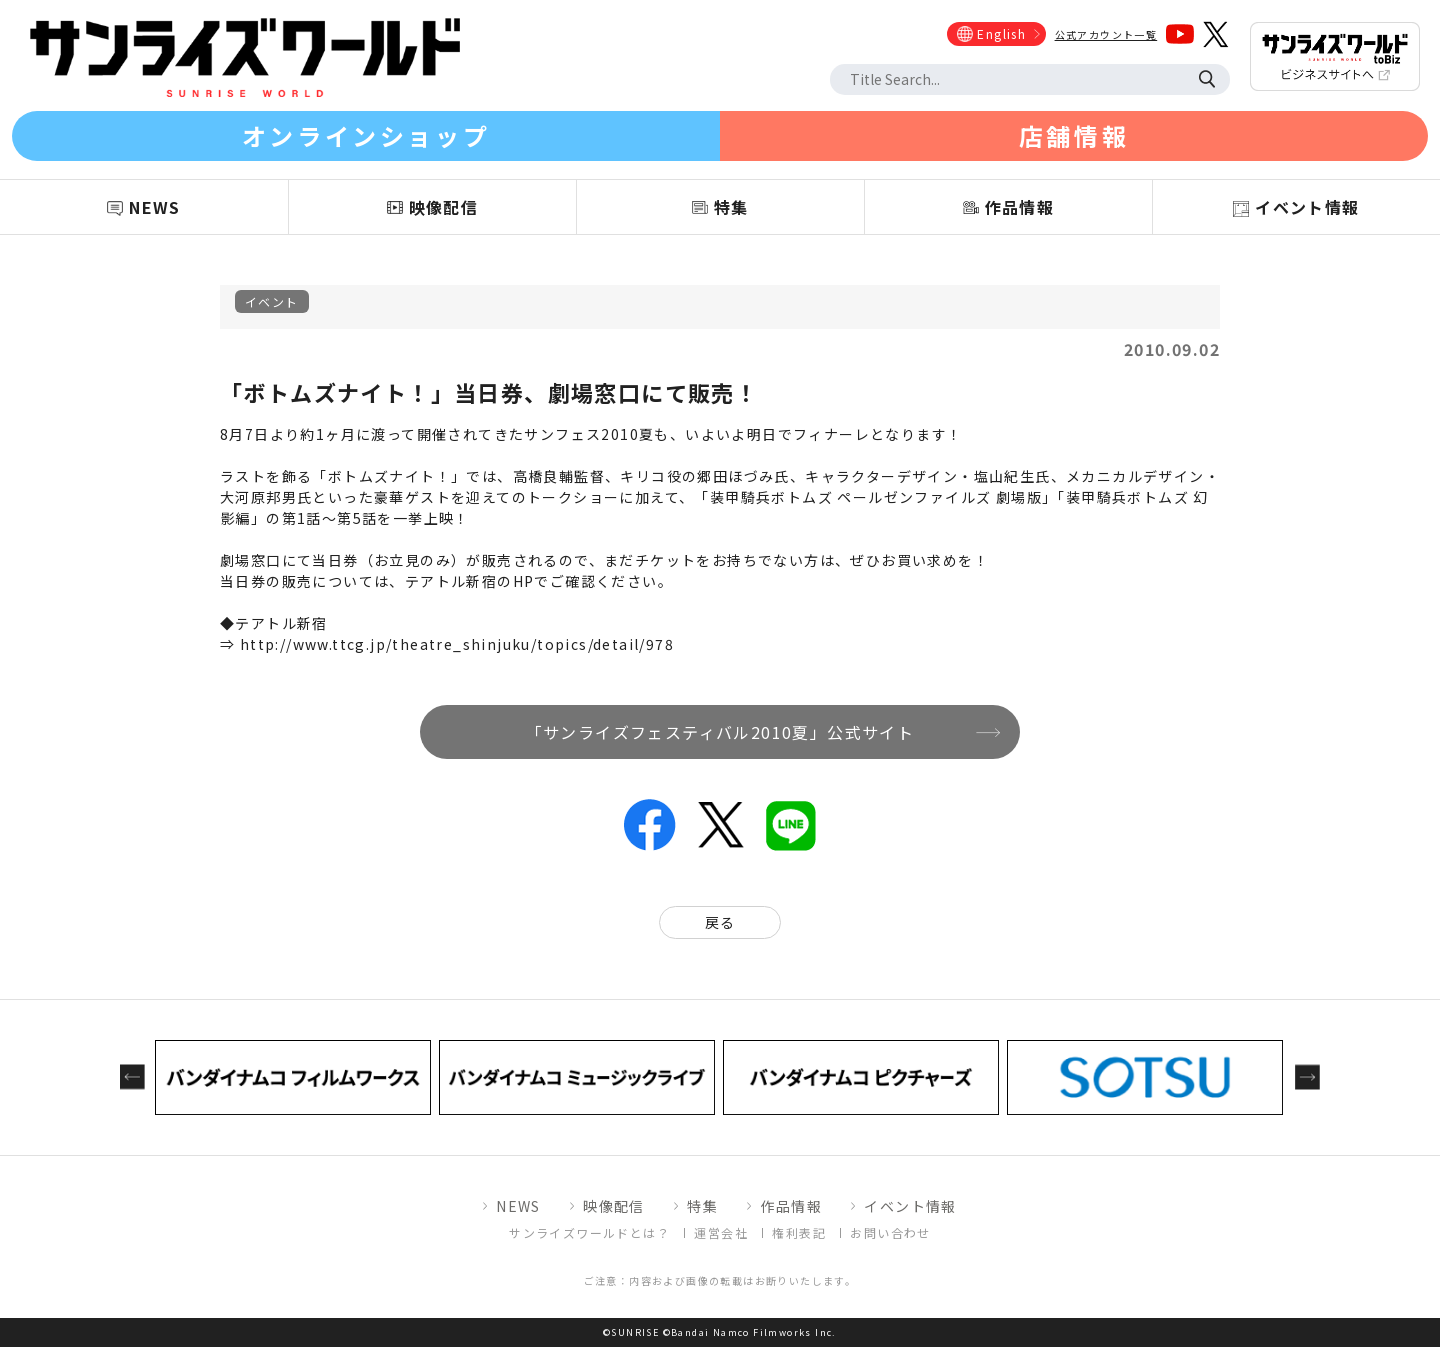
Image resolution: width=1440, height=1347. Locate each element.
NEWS (518, 1206)
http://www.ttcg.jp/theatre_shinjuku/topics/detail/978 (457, 644)
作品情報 (791, 1206)
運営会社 (721, 1232)
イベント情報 (910, 1206)
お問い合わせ (890, 1232)
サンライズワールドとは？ (589, 1232)
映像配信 (614, 1206)
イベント (272, 301)
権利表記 (799, 1232)
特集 (702, 1206)
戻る (720, 922)
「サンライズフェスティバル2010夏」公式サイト (720, 732)
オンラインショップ (366, 135)
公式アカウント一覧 (1106, 34)
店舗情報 (1074, 135)
